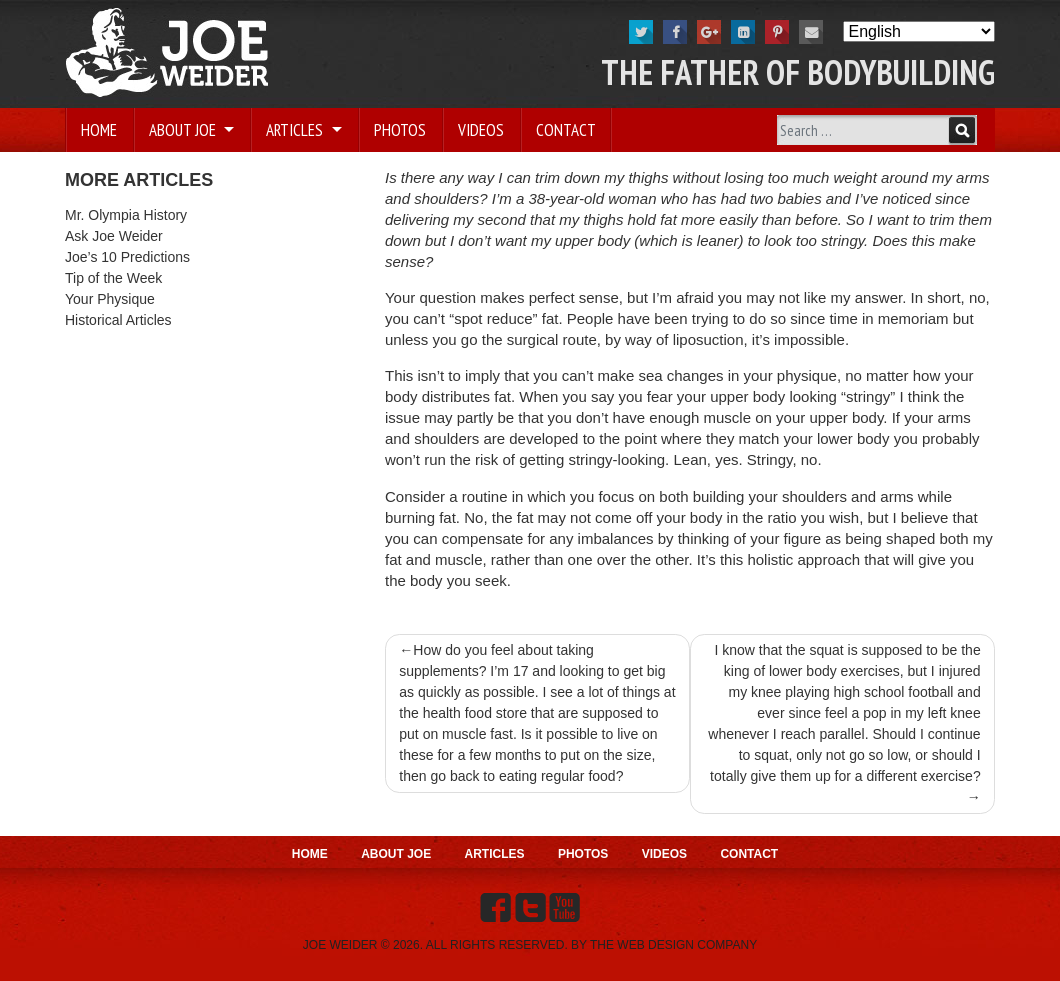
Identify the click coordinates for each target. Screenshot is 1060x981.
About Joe (184, 130)
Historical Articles (118, 320)
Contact (566, 130)
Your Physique (110, 299)
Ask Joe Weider (114, 236)
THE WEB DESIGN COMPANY (673, 945)
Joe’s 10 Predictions (127, 257)
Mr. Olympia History (126, 215)
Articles (296, 130)
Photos (400, 130)
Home (99, 130)
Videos (481, 130)
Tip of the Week (113, 278)
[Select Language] (919, 31)
